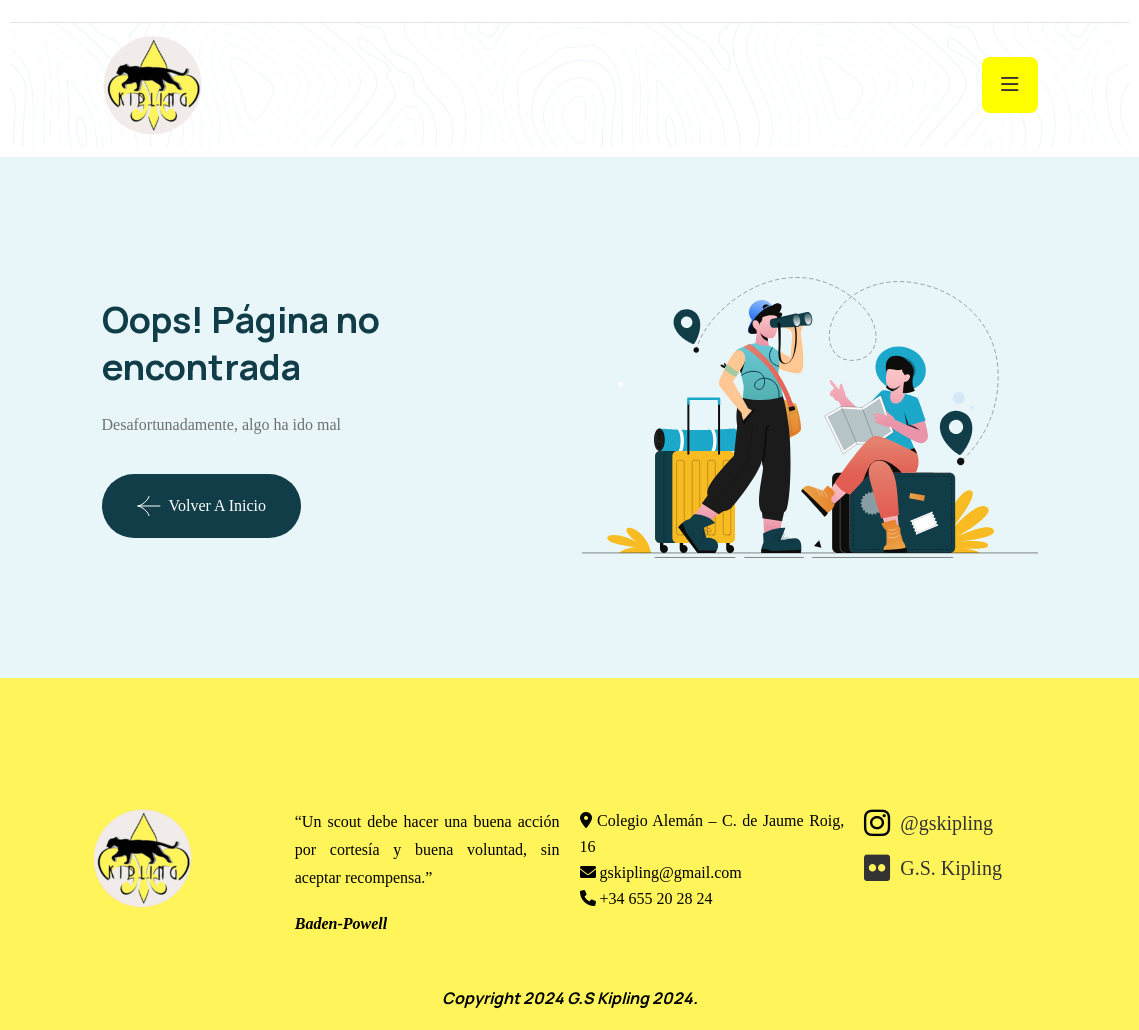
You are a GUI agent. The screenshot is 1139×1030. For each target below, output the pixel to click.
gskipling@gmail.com (671, 872)
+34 (656, 898)
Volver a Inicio (201, 506)
